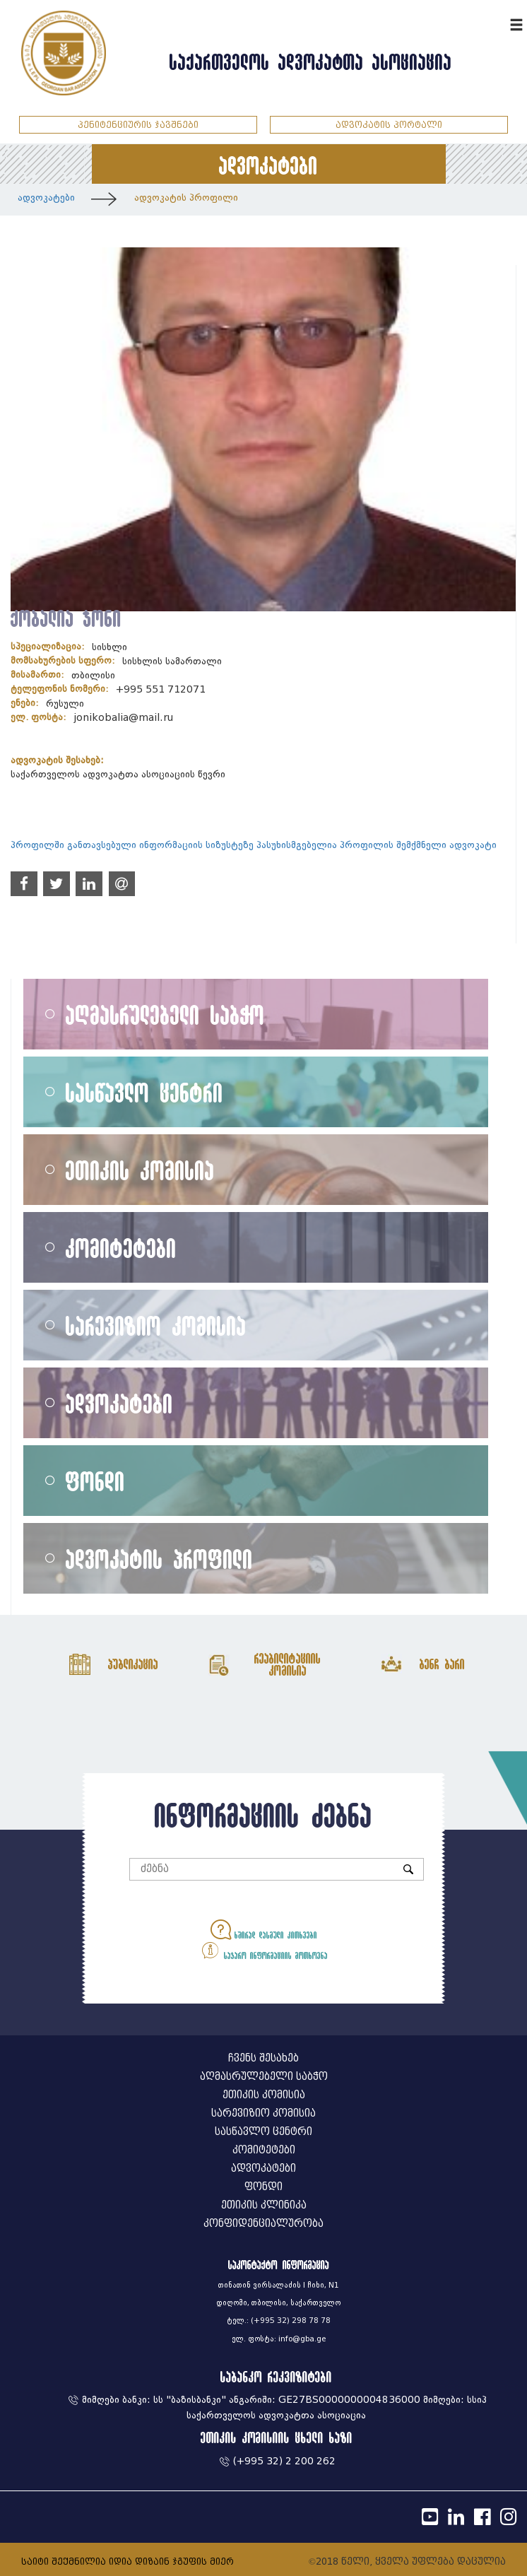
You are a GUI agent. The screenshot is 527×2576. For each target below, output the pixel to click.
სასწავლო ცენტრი (144, 1092)
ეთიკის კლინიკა (264, 2205)
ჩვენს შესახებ (263, 2058)
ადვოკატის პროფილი (186, 198)
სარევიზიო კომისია (156, 1325)
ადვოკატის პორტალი (389, 124)
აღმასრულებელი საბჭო (165, 1014)
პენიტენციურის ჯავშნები (138, 124)
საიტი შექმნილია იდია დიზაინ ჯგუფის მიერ (127, 2561)
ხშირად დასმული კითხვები (264, 1929)
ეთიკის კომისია (140, 1170)
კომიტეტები (121, 1248)
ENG (497, 23)
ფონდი (95, 1481)
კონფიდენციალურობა (263, 2224)
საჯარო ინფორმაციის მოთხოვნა (264, 1950)
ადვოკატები (46, 198)
